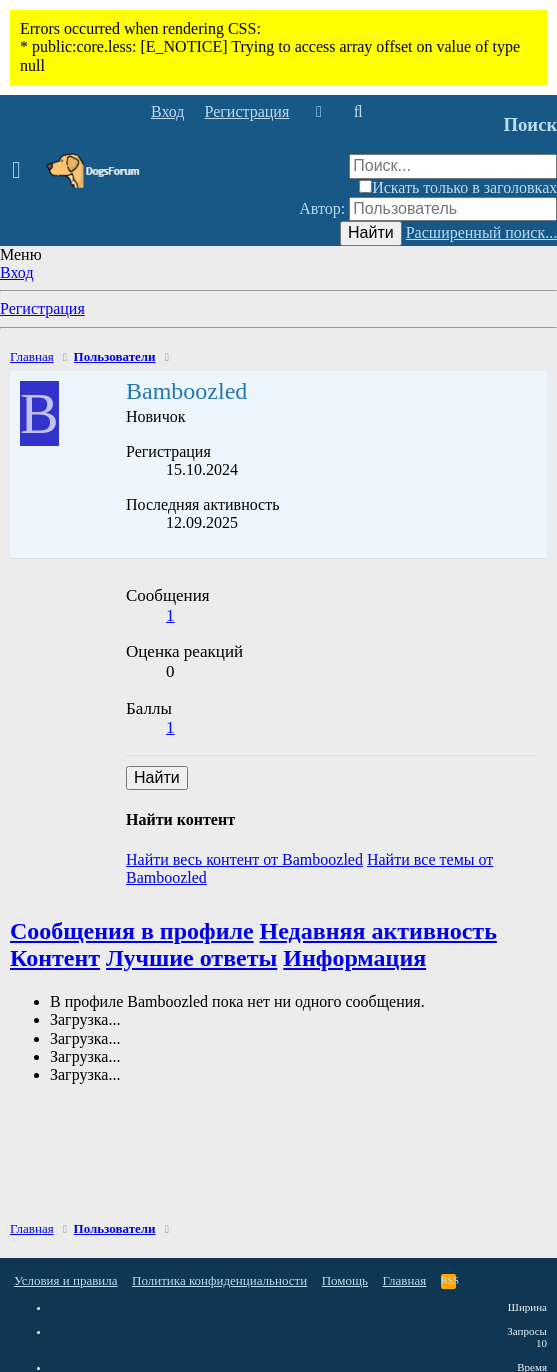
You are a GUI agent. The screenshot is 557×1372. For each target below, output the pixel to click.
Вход (17, 272)
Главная (405, 1280)
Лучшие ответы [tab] (191, 958)
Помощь (345, 1280)
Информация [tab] (354, 958)
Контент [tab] (55, 958)
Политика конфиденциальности (219, 1280)
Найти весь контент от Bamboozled (244, 859)
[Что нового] (318, 112)
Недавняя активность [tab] (378, 931)
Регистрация (42, 308)
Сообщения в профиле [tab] (132, 931)
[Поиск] (357, 112)
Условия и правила (66, 1280)
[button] (22, 171)
